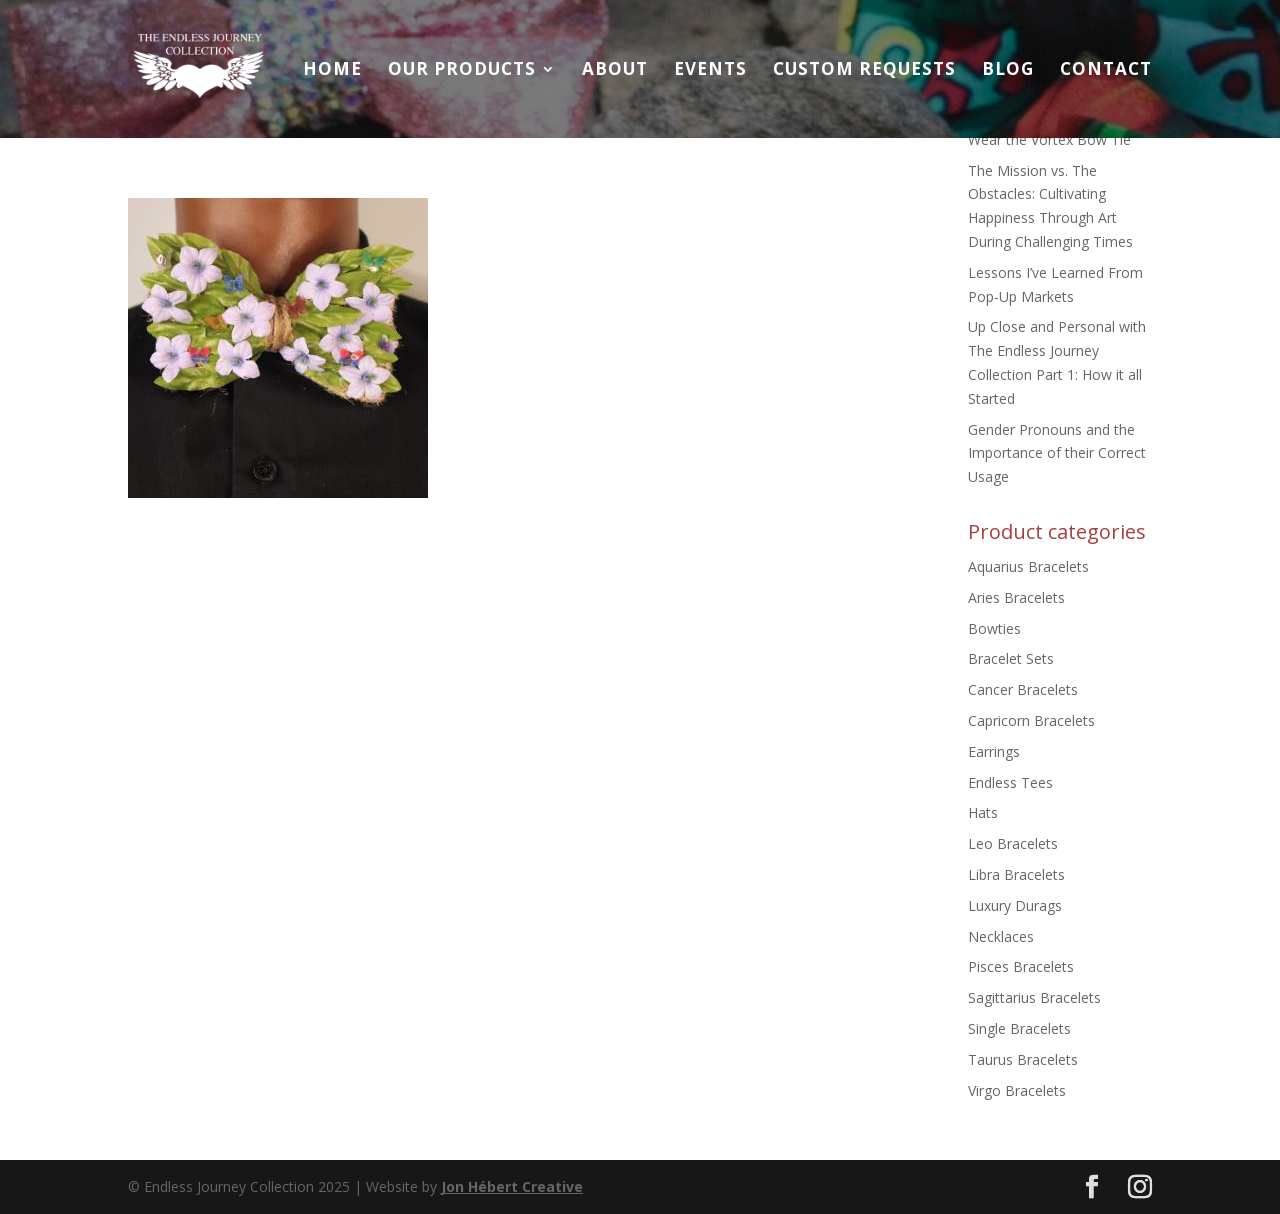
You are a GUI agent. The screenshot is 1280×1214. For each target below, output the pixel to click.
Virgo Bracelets (1017, 1090)
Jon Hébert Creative (512, 1186)
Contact (1106, 71)
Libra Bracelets (1016, 874)
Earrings (994, 751)
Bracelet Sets (1011, 658)
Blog (1008, 71)
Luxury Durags (1015, 905)
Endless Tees (1010, 782)
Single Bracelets (1019, 1028)
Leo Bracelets (1013, 843)
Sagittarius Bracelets (1034, 997)
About (615, 71)
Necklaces (1001, 936)
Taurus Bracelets (1023, 1059)
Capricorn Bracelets (1031, 720)
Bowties (994, 628)
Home (332, 71)
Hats (983, 812)
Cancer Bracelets (1023, 689)
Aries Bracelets (1016, 597)
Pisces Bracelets (1021, 966)
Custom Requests (864, 71)
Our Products (462, 71)
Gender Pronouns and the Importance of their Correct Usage (1057, 453)
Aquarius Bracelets (1028, 566)
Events (710, 71)
